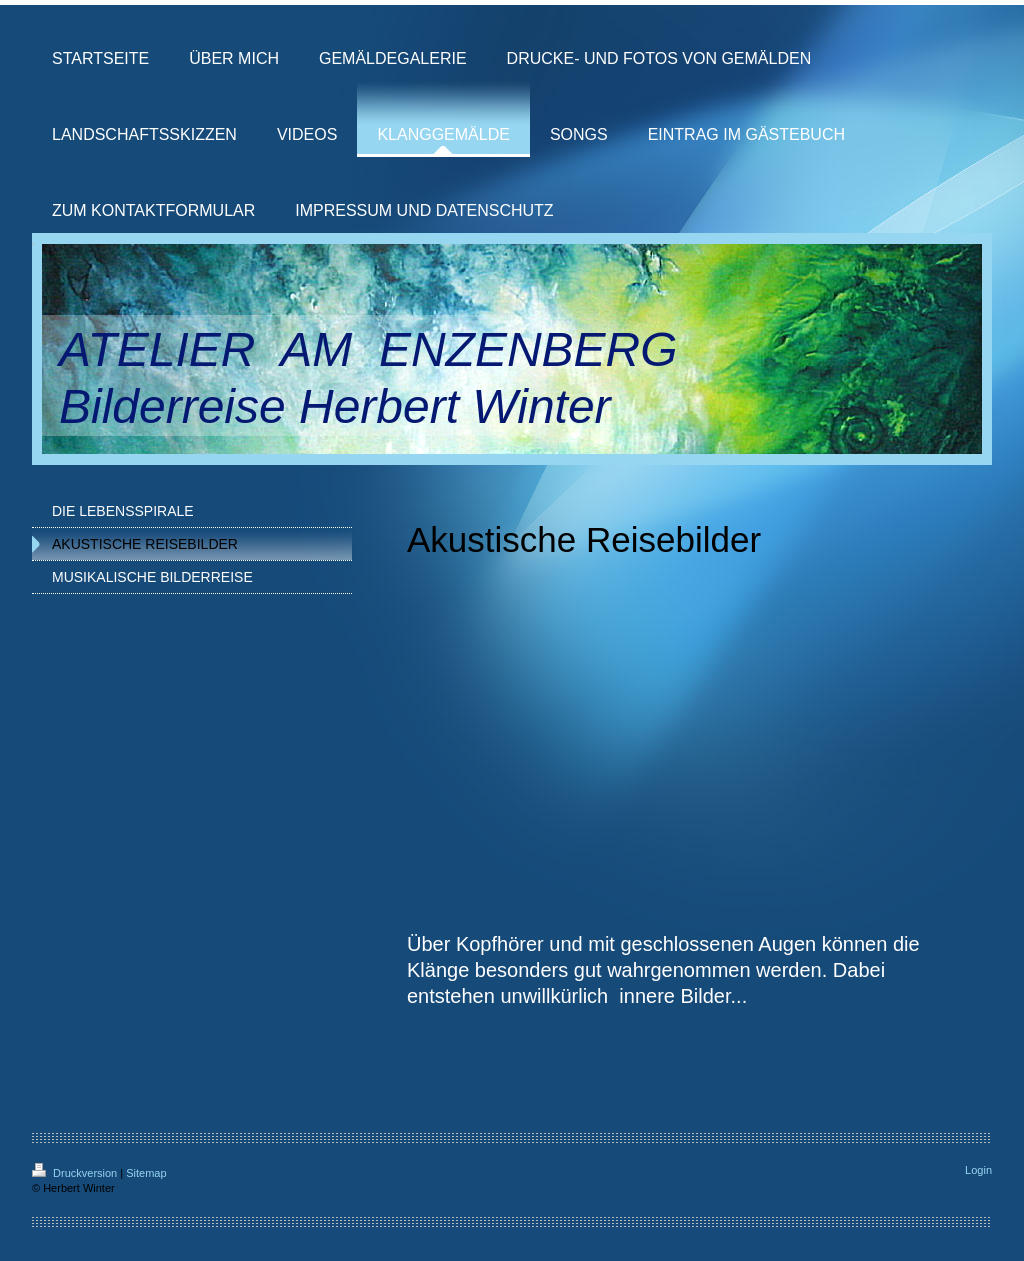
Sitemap (146, 1173)
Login (978, 1170)
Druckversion (76, 1173)
